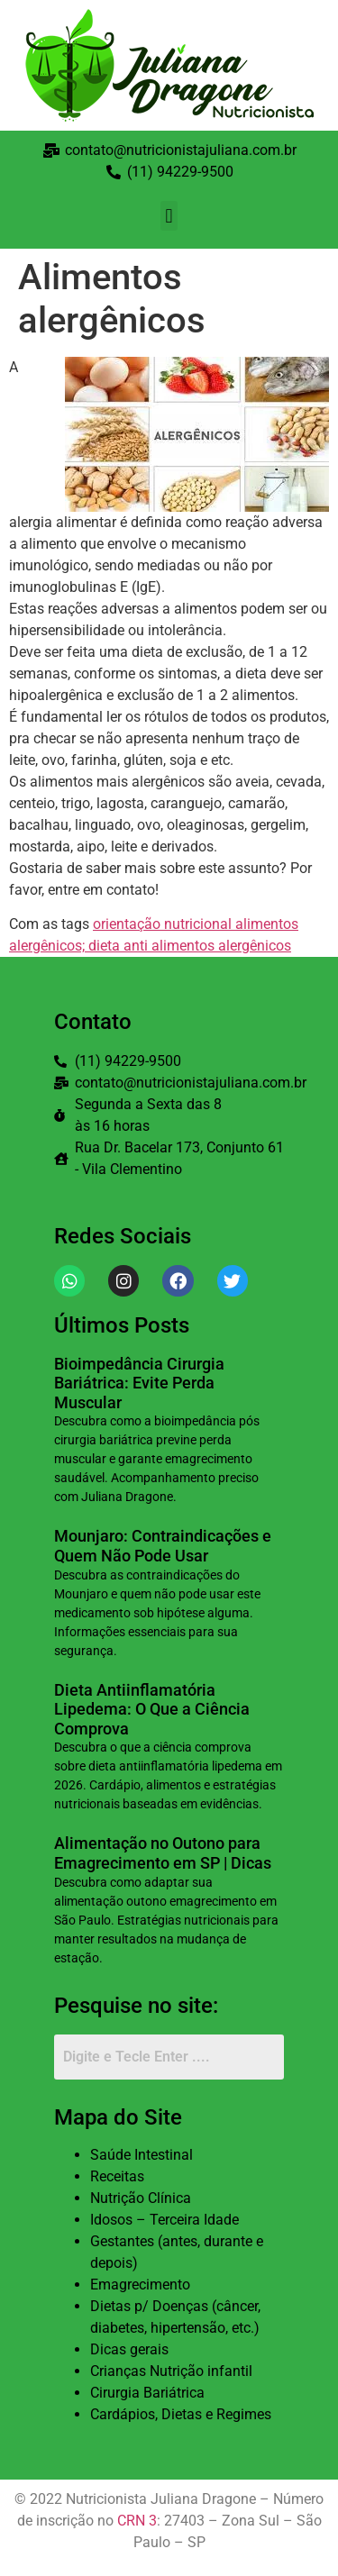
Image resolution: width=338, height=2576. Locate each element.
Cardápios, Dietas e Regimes (180, 2414)
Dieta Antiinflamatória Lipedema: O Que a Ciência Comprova (152, 1709)
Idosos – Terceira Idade (164, 2219)
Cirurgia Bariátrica (147, 2392)
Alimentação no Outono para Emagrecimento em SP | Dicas (162, 1853)
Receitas (117, 2176)
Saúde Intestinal (141, 2154)
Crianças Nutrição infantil (171, 2371)
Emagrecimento (140, 2284)
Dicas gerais (129, 2349)
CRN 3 (137, 2520)
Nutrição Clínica (140, 2198)
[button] (169, 216)
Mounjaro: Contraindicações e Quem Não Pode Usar (162, 1545)
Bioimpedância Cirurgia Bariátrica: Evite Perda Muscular (139, 1383)
